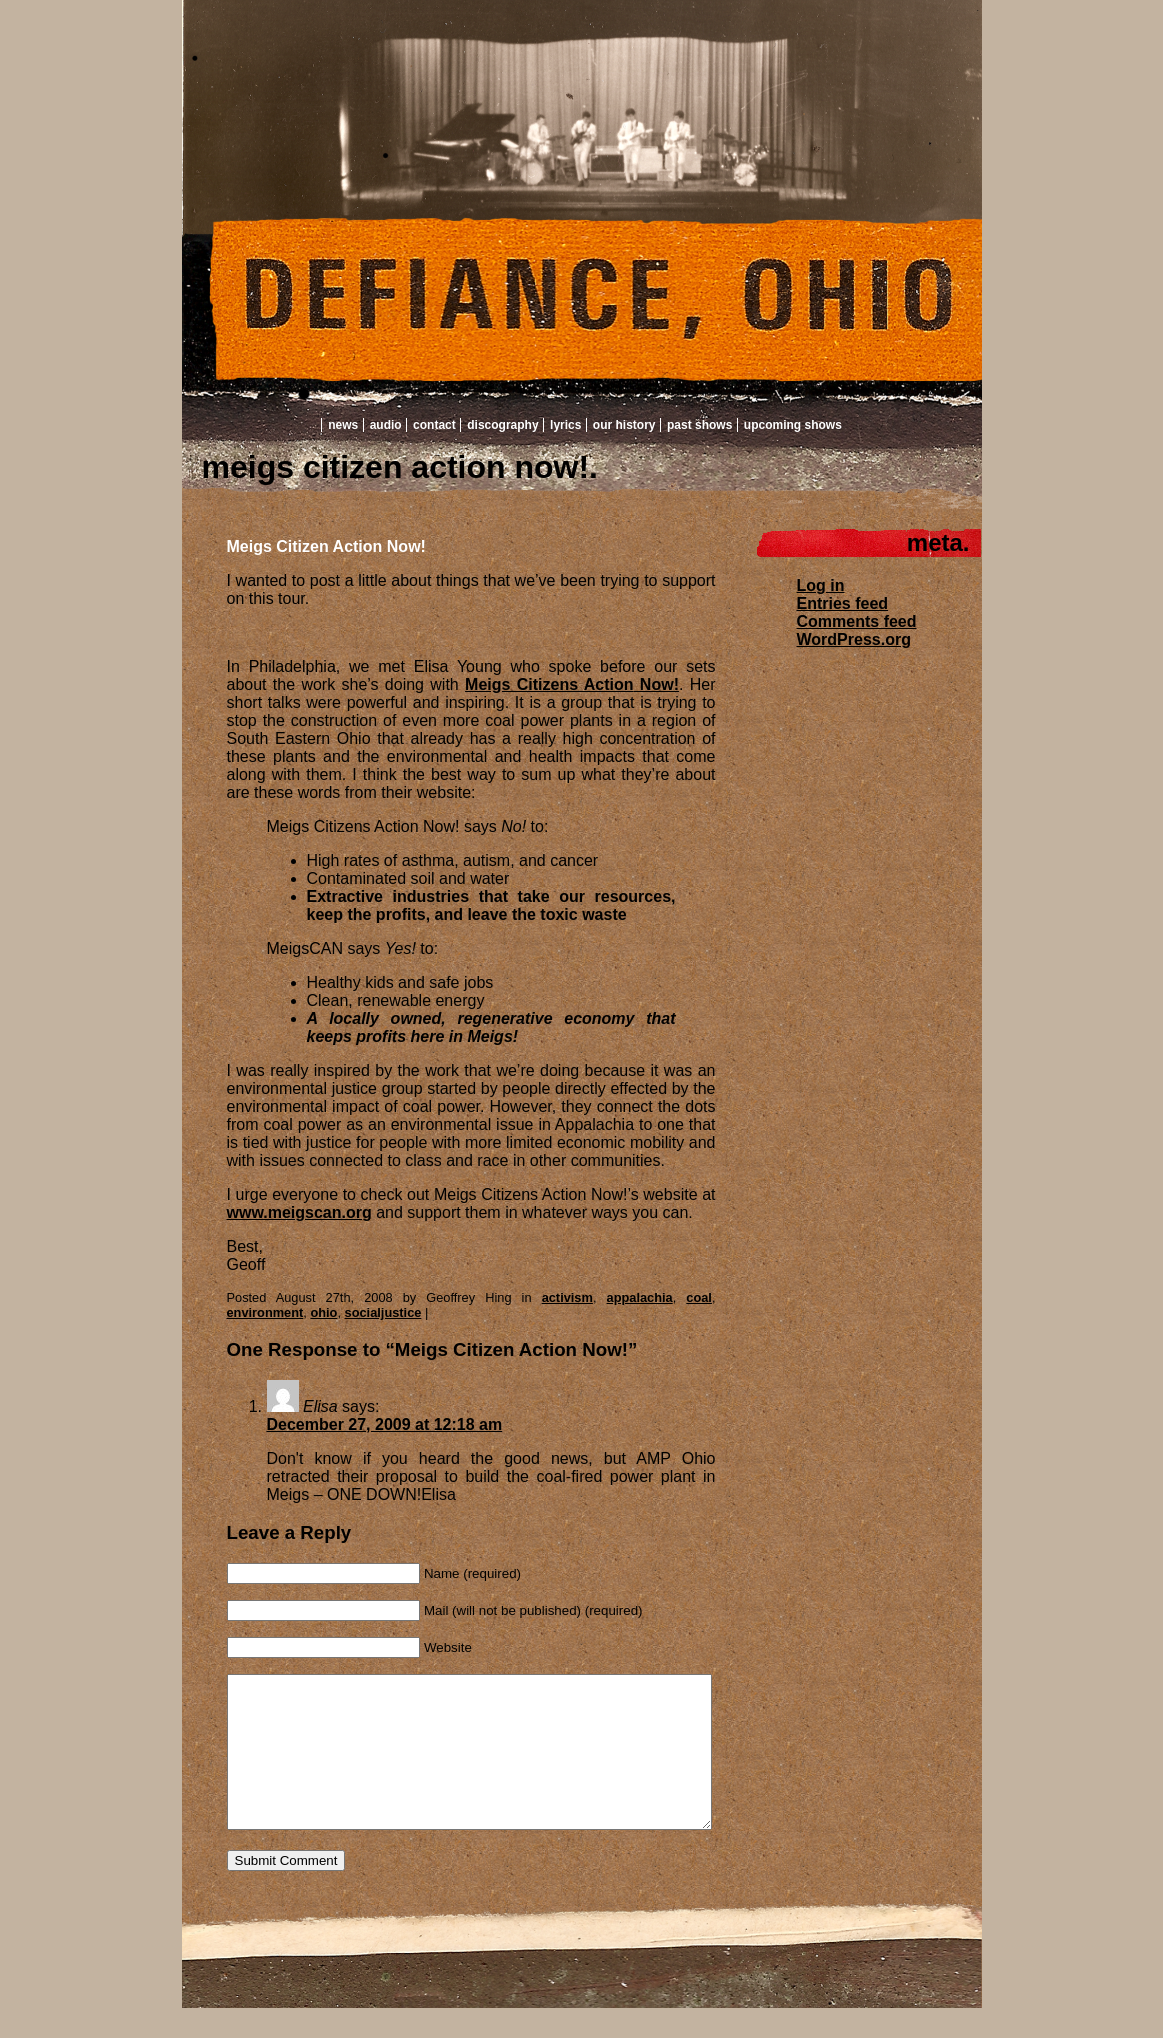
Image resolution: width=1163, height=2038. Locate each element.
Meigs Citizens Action (549, 684)
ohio (323, 1312)
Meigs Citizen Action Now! (326, 546)
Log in (821, 585)
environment (265, 1312)
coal (699, 1297)
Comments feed (857, 621)
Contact (434, 425)
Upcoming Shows (793, 425)
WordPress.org (854, 639)
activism (567, 1297)
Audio (386, 425)
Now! (656, 684)
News (343, 425)
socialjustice (383, 1312)
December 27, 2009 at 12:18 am (385, 1424)
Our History (624, 425)
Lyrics (565, 425)
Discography (502, 425)
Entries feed (843, 603)
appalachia (640, 1297)
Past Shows (699, 425)
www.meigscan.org (299, 1212)
